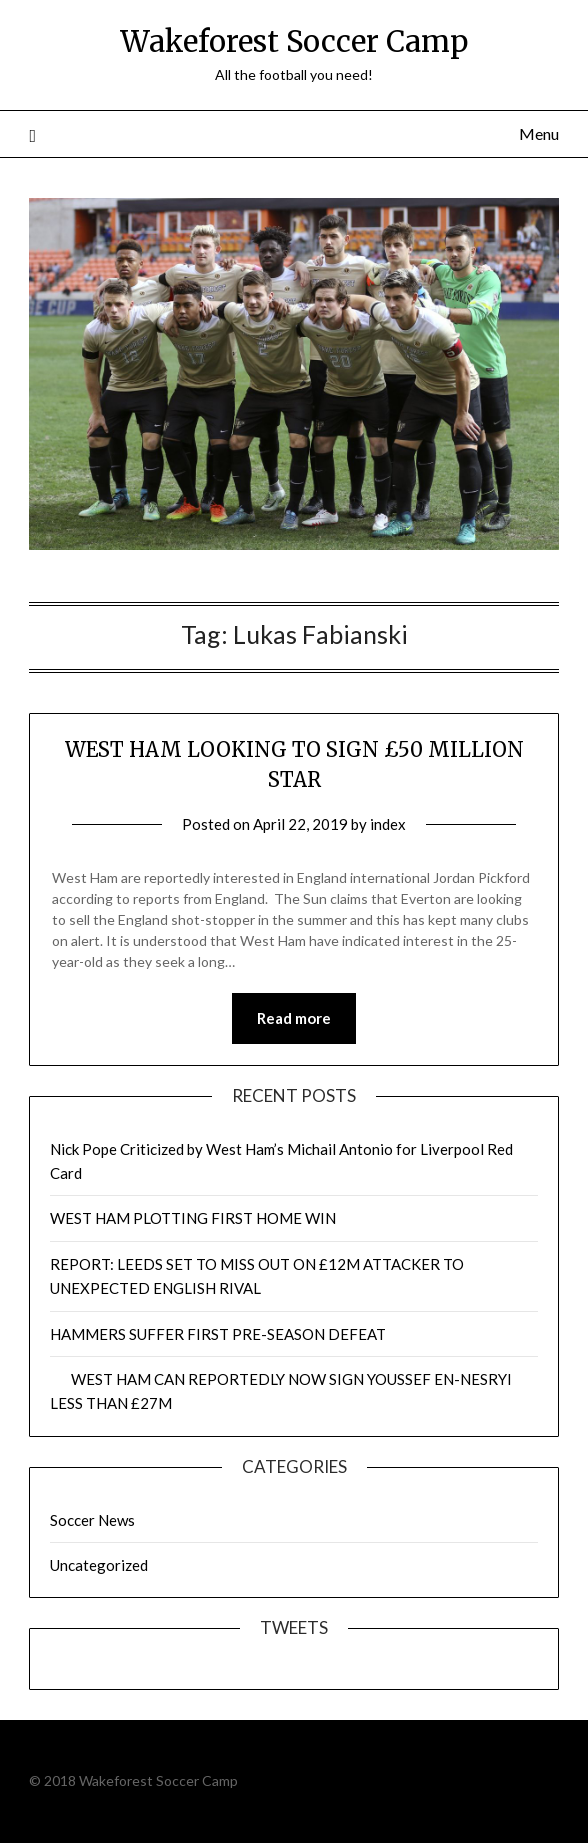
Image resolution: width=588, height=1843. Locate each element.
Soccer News (92, 1520)
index (388, 824)
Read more (294, 1018)
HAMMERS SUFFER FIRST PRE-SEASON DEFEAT (218, 1334)
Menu (539, 133)
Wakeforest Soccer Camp (294, 41)
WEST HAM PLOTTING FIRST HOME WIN (193, 1218)
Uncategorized (99, 1565)
